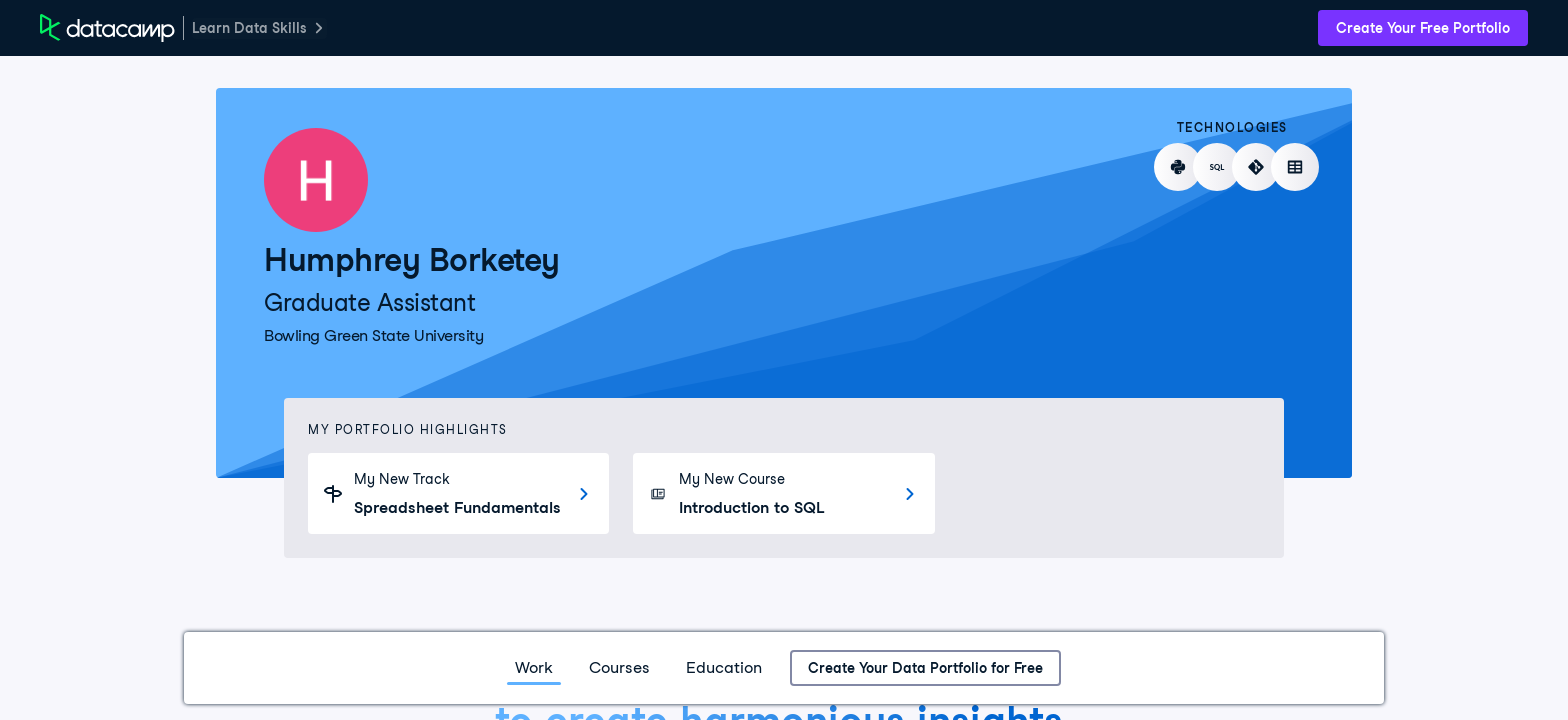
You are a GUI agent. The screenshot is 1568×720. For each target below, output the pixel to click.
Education (724, 667)
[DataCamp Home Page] (107, 28)
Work (534, 667)
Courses (619, 667)
